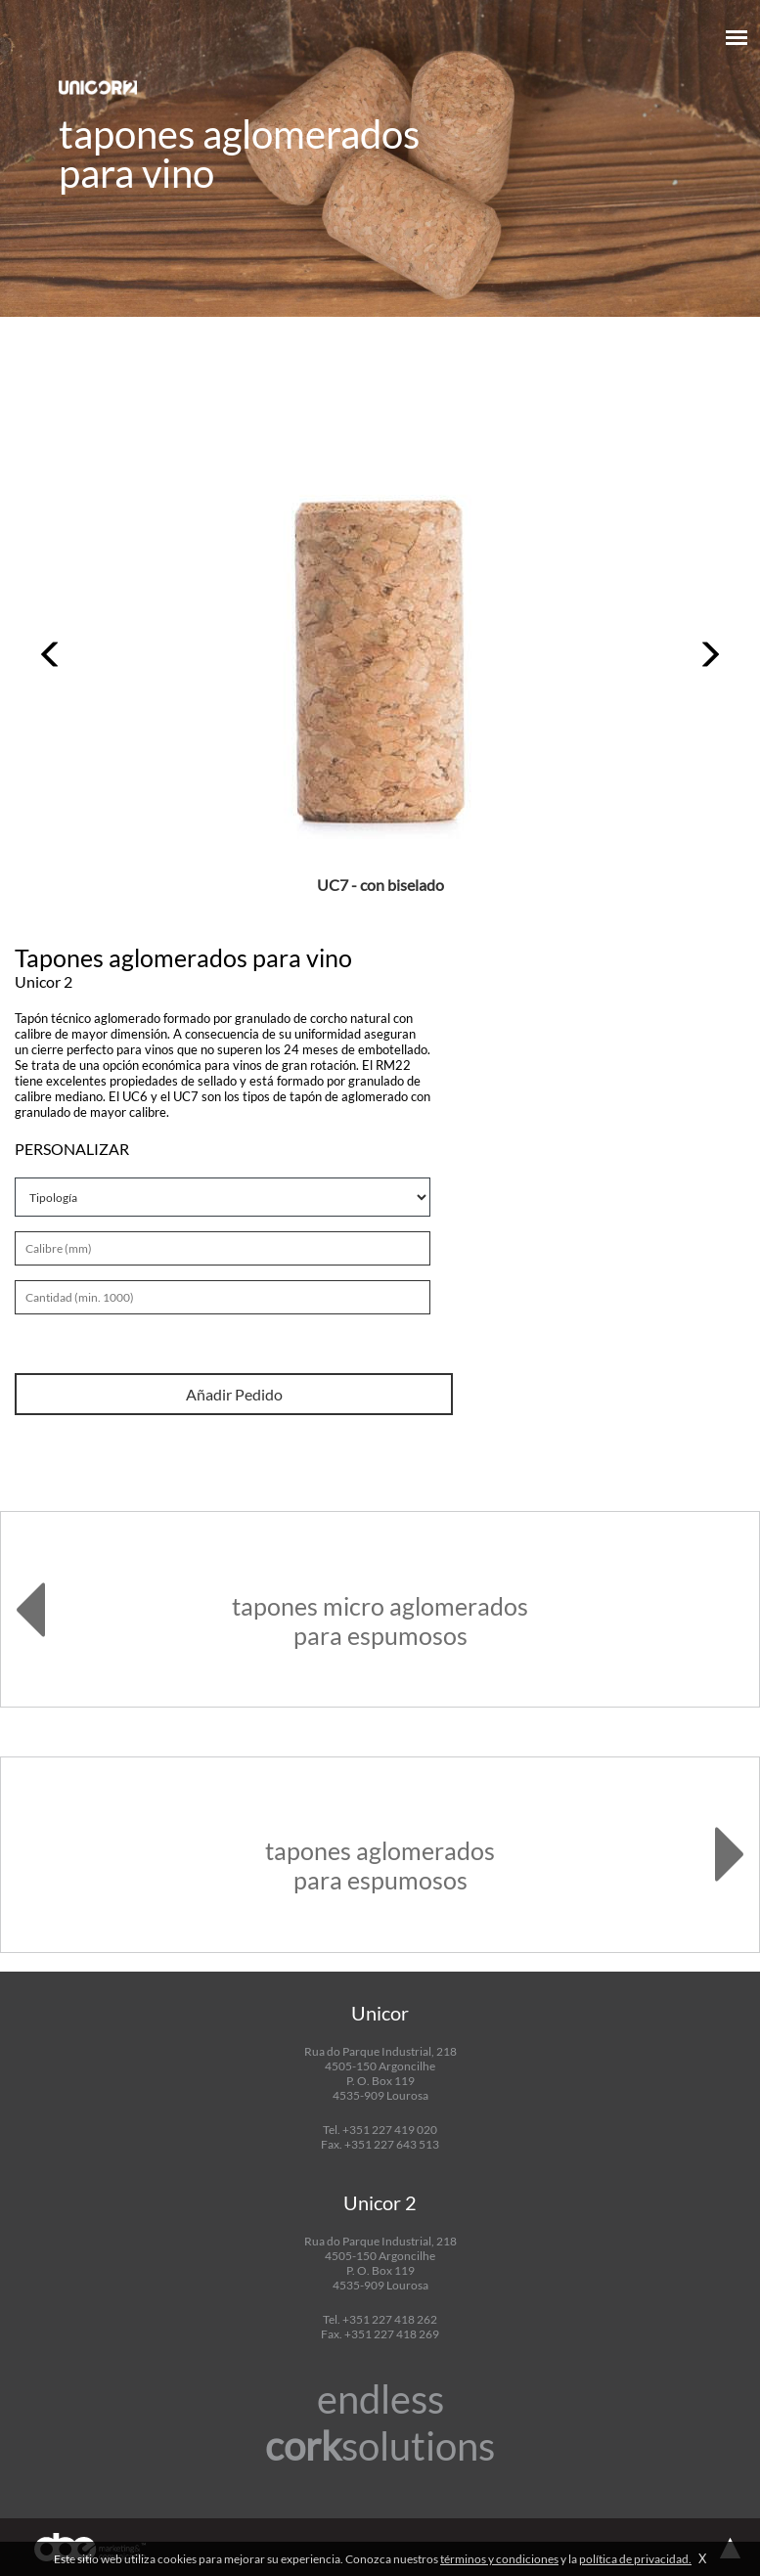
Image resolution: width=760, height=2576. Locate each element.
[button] (51, 654)
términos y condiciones (499, 2559)
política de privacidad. (635, 2559)
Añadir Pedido (234, 1394)
